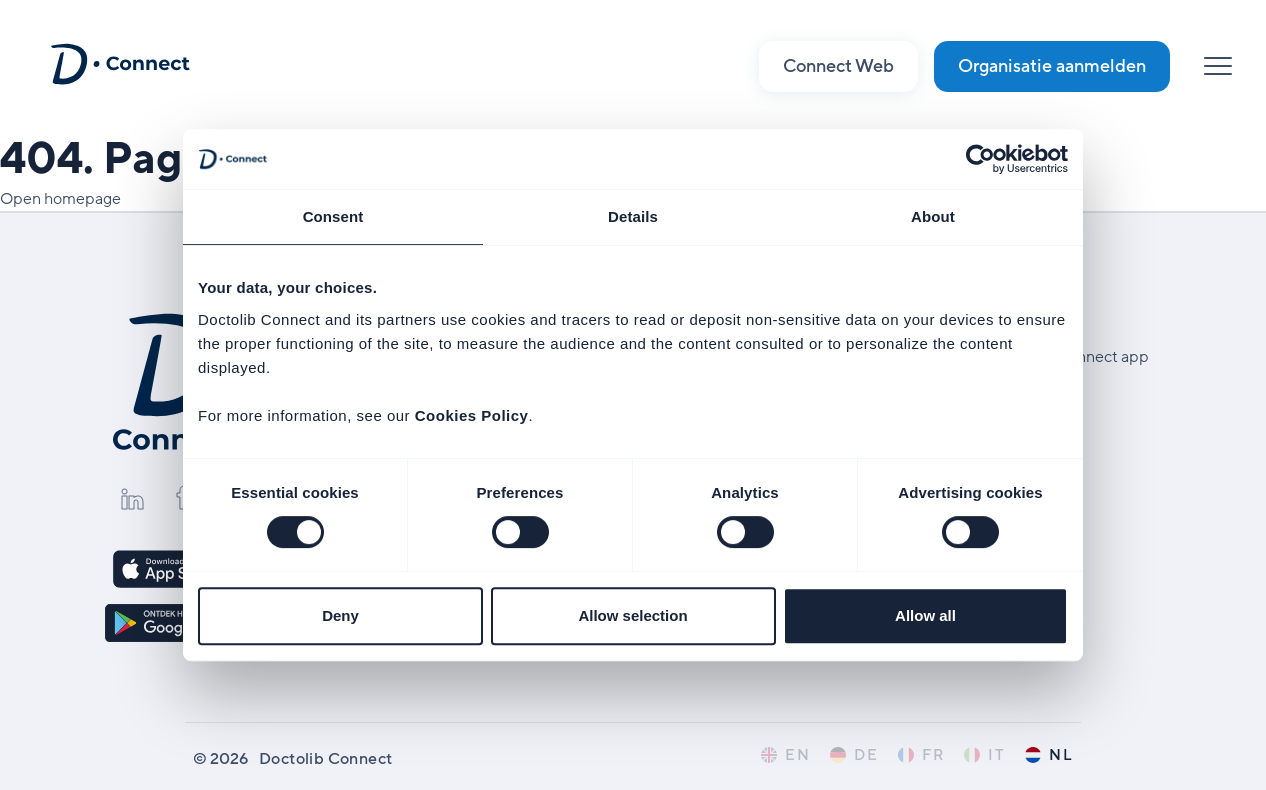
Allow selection (632, 615)
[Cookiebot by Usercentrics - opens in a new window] (980, 159)
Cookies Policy (472, 415)
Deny (340, 615)
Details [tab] (633, 216)
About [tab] (933, 216)
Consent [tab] (333, 216)
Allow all (925, 615)
